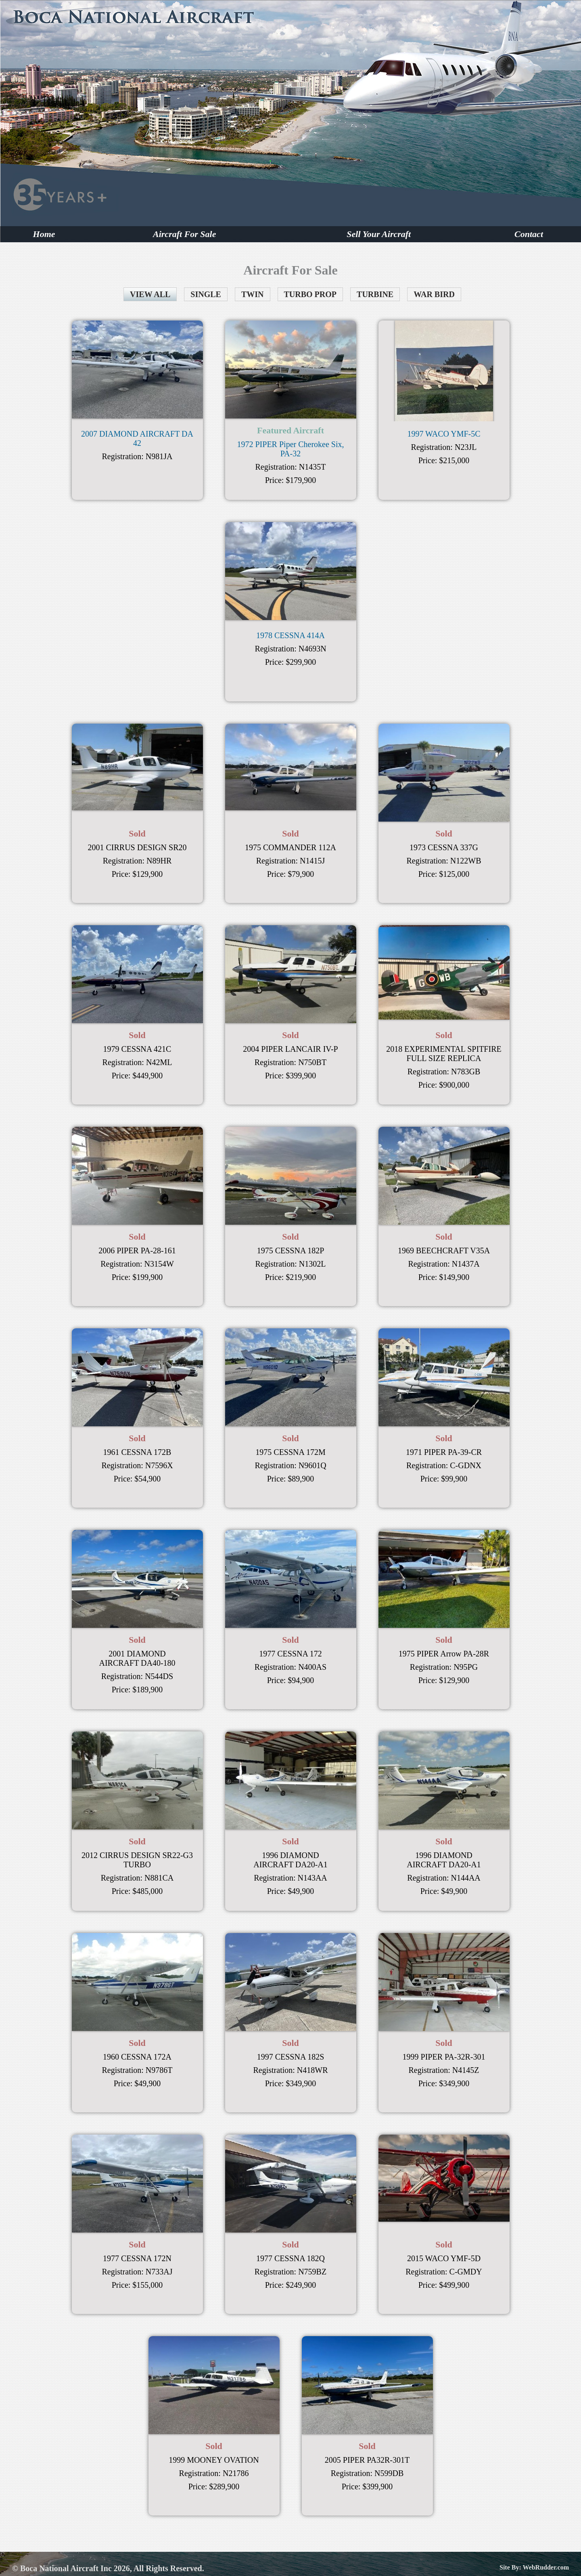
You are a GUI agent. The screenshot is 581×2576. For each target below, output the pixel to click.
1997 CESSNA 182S (290, 2056)
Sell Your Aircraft (379, 234)
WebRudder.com (545, 2567)
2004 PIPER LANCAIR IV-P (290, 1049)
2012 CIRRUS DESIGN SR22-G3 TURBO (137, 1860)
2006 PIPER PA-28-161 (137, 1250)
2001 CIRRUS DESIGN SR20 (137, 847)
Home (44, 234)
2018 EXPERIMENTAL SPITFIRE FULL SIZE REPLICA (443, 1054)
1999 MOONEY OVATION (214, 2459)
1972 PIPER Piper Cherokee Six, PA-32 (290, 449)
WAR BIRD (434, 294)
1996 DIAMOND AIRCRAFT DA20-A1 (290, 1860)
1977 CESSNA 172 (290, 1653)
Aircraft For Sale (184, 234)
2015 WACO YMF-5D (444, 2258)
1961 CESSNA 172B (137, 1452)
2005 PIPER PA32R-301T (367, 2459)
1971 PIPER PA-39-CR (444, 1452)
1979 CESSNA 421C (137, 1049)
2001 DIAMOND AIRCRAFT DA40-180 (137, 1658)
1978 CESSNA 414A (290, 635)
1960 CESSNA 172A (137, 2056)
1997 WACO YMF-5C (443, 433)
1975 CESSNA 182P (290, 1250)
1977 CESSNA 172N (137, 2258)
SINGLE (205, 294)
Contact (528, 234)
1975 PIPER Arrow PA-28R (444, 1653)
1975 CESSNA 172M (290, 1452)
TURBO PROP (310, 294)
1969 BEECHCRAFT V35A (444, 1250)
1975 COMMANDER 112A (290, 847)
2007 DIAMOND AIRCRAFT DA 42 (137, 438)
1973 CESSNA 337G (444, 847)
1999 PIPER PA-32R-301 (444, 2056)
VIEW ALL (150, 294)
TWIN (252, 294)
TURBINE (375, 294)
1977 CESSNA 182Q (290, 2258)
